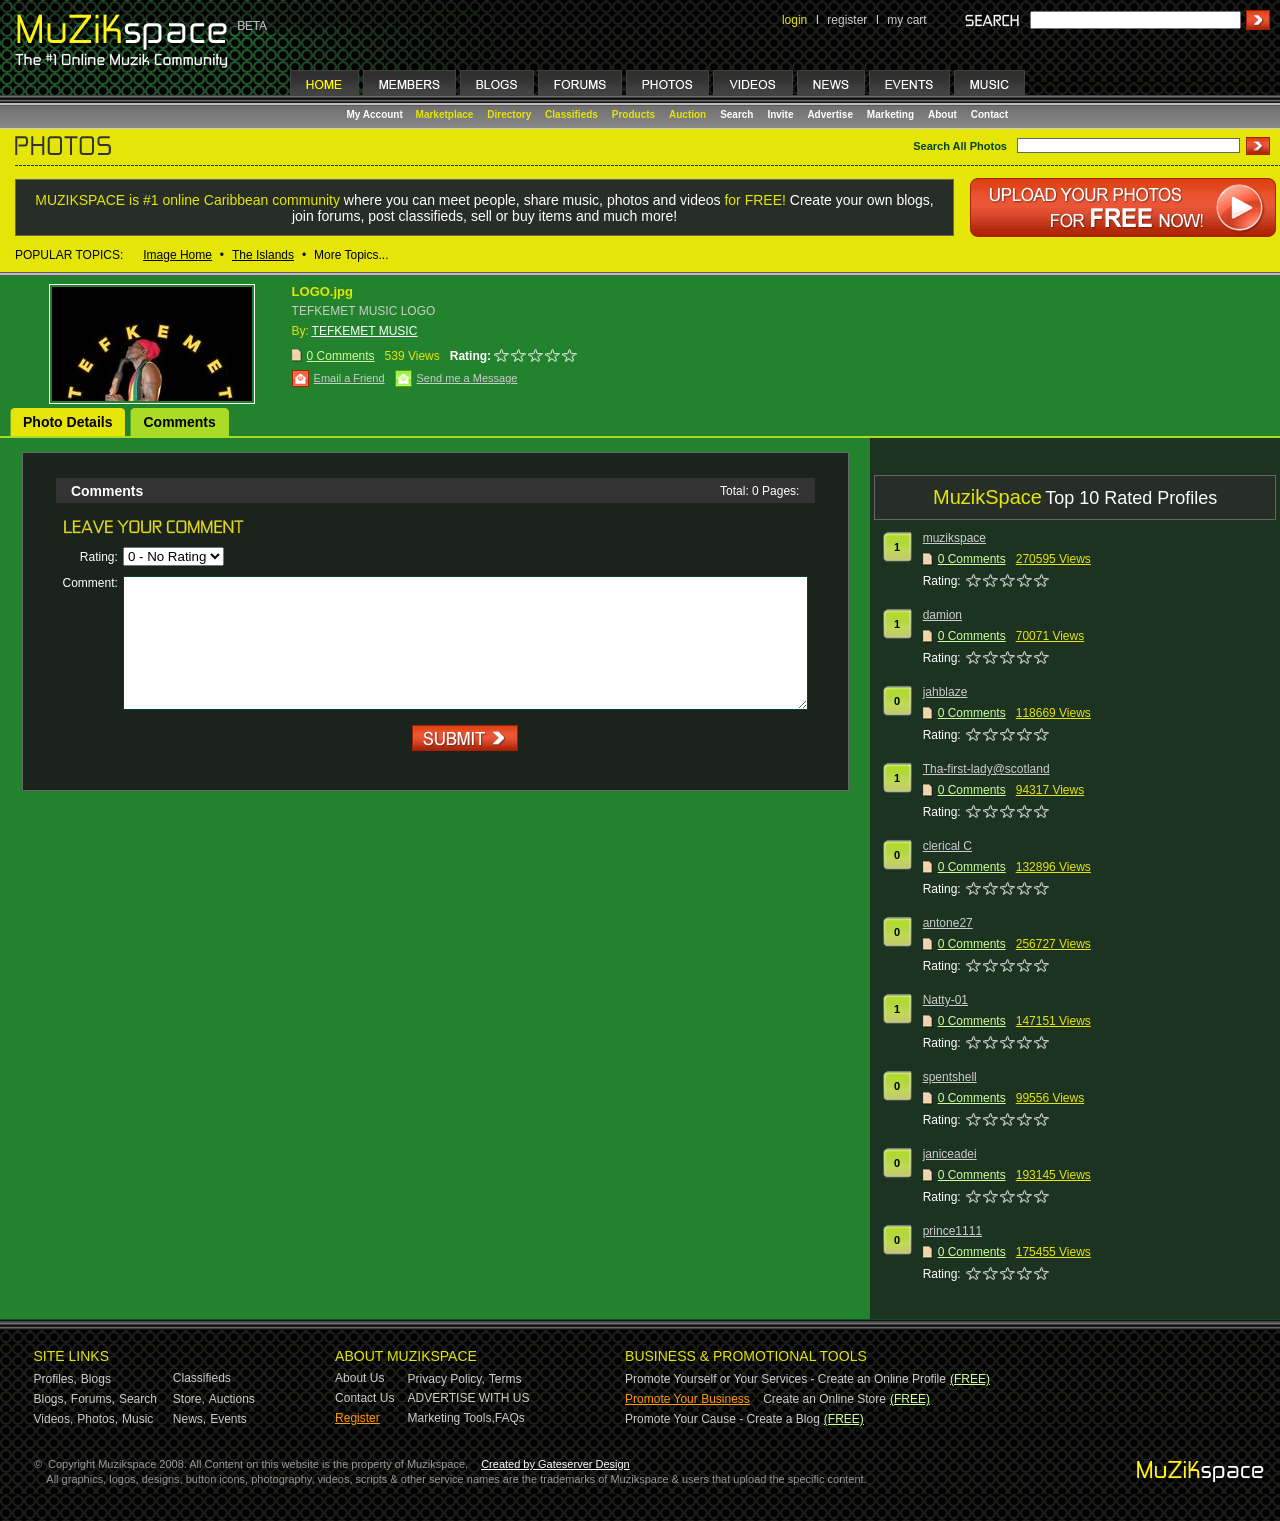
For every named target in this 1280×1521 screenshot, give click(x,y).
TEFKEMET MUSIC (365, 331)
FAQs (510, 1418)
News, (189, 1419)
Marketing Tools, (451, 1418)
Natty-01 (945, 1000)
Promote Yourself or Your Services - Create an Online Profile (785, 1379)
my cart (906, 20)
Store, (189, 1399)
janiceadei (950, 1154)
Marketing (890, 114)
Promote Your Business (687, 1399)
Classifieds (571, 114)
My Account (376, 114)
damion (942, 615)
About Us (359, 1378)
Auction (687, 114)
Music (137, 1419)
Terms (505, 1379)
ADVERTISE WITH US (469, 1398)
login (794, 20)
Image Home (177, 255)
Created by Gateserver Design (555, 1464)
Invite (780, 114)
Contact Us (364, 1398)
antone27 (948, 923)
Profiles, (55, 1379)
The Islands (263, 255)
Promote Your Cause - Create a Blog (722, 1419)
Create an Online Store (824, 1399)
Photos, (97, 1419)
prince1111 (952, 1231)
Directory (509, 114)
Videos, (54, 1419)
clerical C (947, 846)
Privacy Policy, (446, 1379)
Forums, (93, 1399)
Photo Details (67, 422)
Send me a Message (467, 378)
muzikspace (954, 538)
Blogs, (50, 1399)
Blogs (96, 1379)
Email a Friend (349, 378)
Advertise (830, 114)
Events (228, 1419)
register (847, 20)
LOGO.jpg (322, 291)
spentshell (950, 1077)
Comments (179, 422)
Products (633, 114)
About (942, 114)
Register (357, 1418)
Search (736, 114)
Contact (989, 114)
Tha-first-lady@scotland (986, 769)
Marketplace (445, 114)
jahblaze (945, 692)
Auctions (232, 1399)
